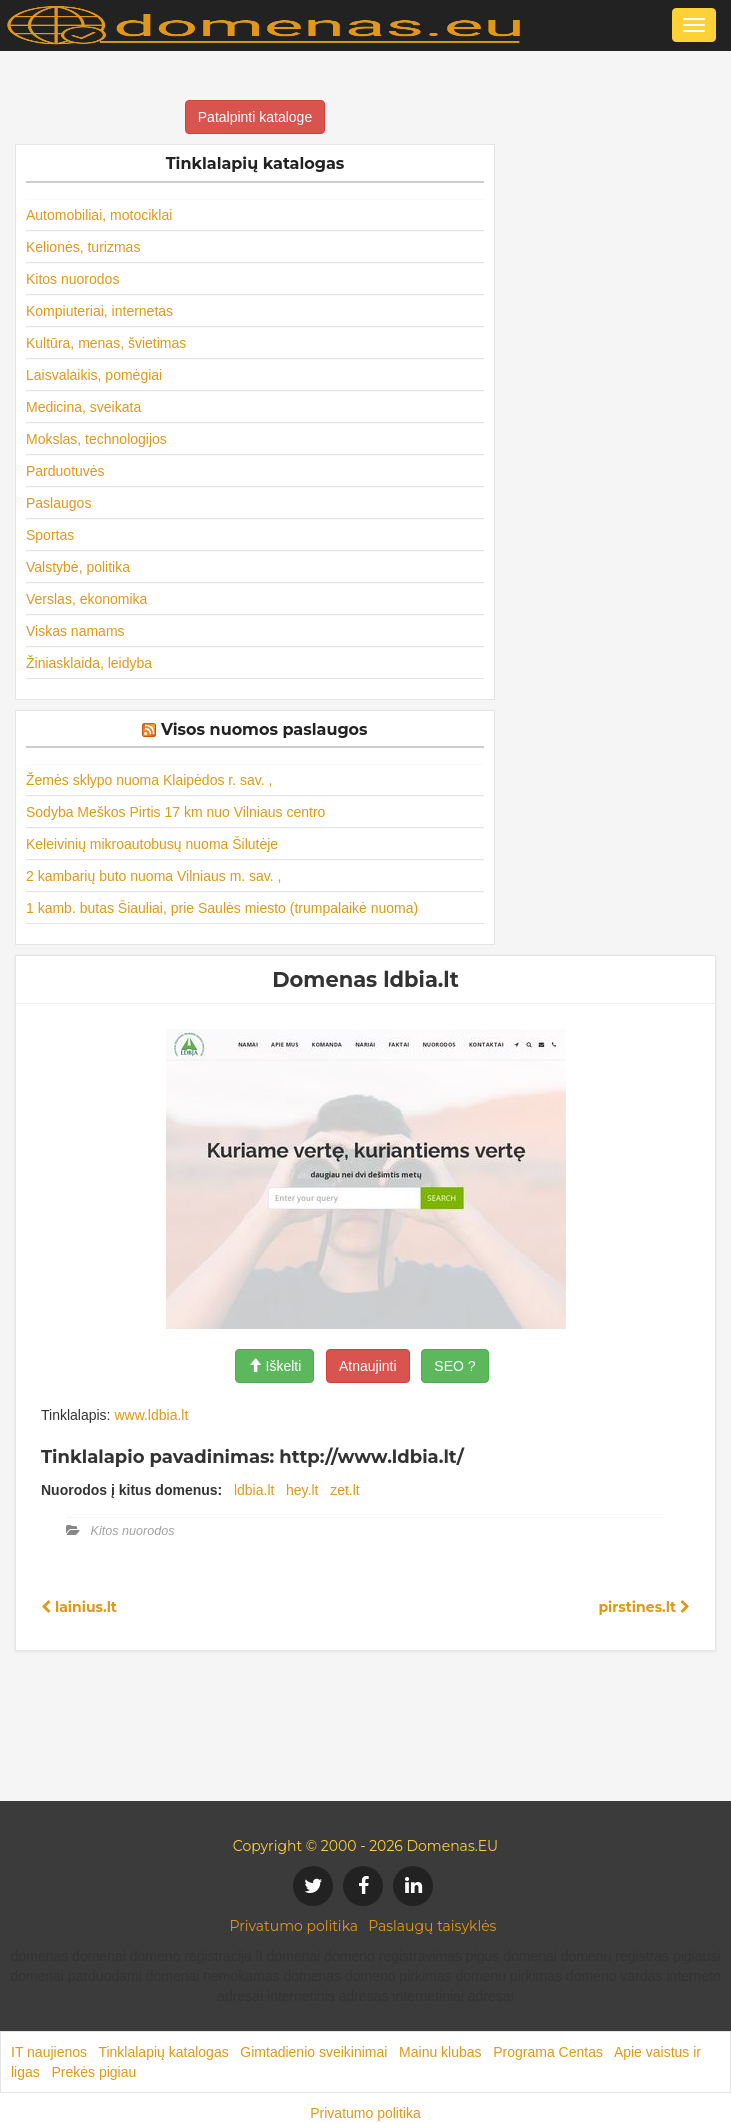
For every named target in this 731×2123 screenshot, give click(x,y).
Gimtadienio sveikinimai (313, 2052)
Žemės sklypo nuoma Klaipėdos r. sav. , (149, 780)
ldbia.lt (254, 1490)
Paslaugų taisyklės (432, 1926)
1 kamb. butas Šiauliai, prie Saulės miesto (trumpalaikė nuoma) (222, 908)
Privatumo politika (294, 1926)
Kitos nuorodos (72, 279)
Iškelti (275, 1366)
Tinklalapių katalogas (163, 2052)
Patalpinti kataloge (255, 117)
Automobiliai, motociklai (99, 215)
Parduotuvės (65, 471)
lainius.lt (79, 1607)
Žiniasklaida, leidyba (89, 663)
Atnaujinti (368, 1366)
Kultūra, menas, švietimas (106, 343)
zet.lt (345, 1490)
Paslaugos (58, 503)
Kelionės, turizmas (83, 247)
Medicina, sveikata (83, 407)
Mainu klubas (440, 2052)
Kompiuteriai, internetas (99, 311)
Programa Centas (548, 2052)
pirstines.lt (644, 1607)
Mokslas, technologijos (96, 439)
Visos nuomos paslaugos (264, 729)
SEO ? (454, 1366)
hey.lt (302, 1490)
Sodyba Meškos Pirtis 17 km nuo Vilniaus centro (175, 812)
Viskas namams (75, 631)
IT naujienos (49, 2052)
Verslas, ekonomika (86, 599)
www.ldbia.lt (151, 1415)
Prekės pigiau (93, 2072)
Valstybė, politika (78, 567)
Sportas (50, 535)
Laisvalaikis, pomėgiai (94, 375)
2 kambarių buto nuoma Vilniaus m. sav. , (154, 876)
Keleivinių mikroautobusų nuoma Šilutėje (152, 844)
